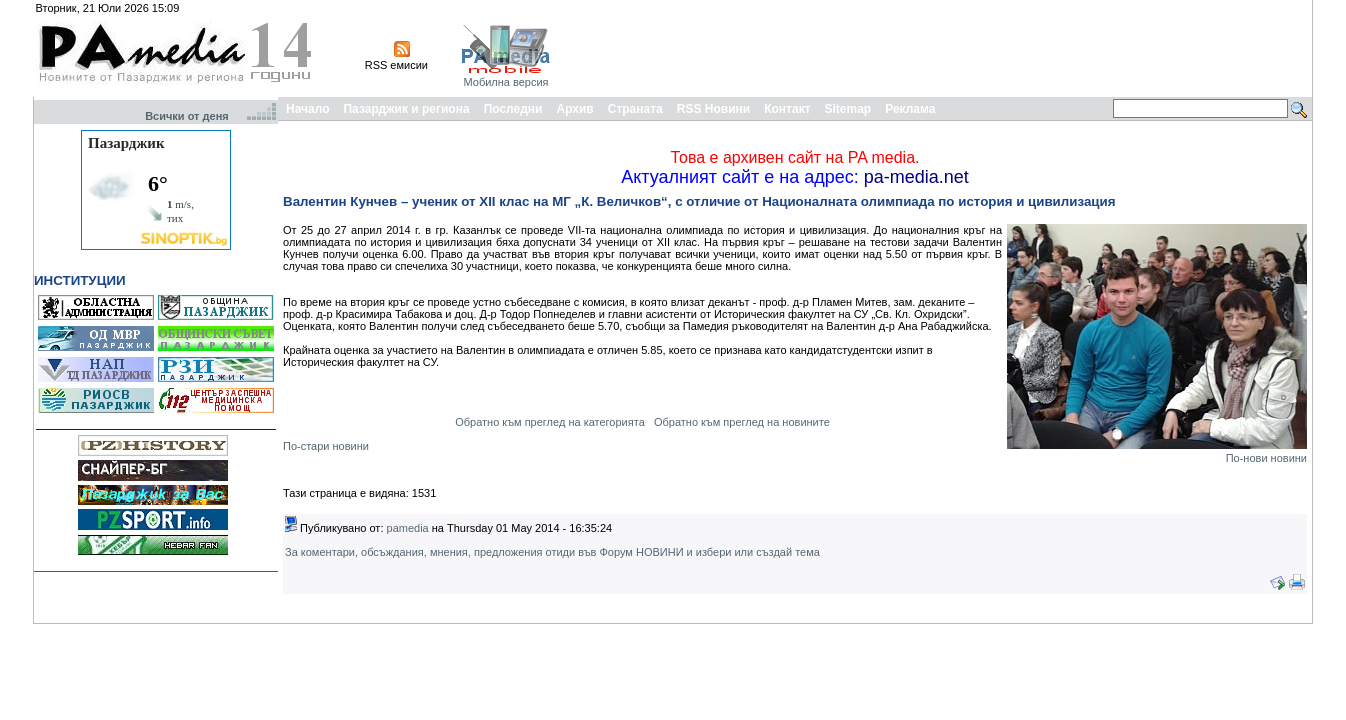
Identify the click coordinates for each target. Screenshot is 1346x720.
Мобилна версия (505, 82)
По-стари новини (326, 446)
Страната (635, 109)
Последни (513, 109)
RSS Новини (713, 109)
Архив (574, 109)
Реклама (910, 109)
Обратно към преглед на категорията (550, 422)
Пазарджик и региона (406, 109)
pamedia (408, 528)
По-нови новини (1266, 458)
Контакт (787, 109)
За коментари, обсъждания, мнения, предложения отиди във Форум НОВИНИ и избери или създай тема (552, 552)
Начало (307, 109)
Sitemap (848, 109)
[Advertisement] (945, 48)
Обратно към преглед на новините (742, 422)
